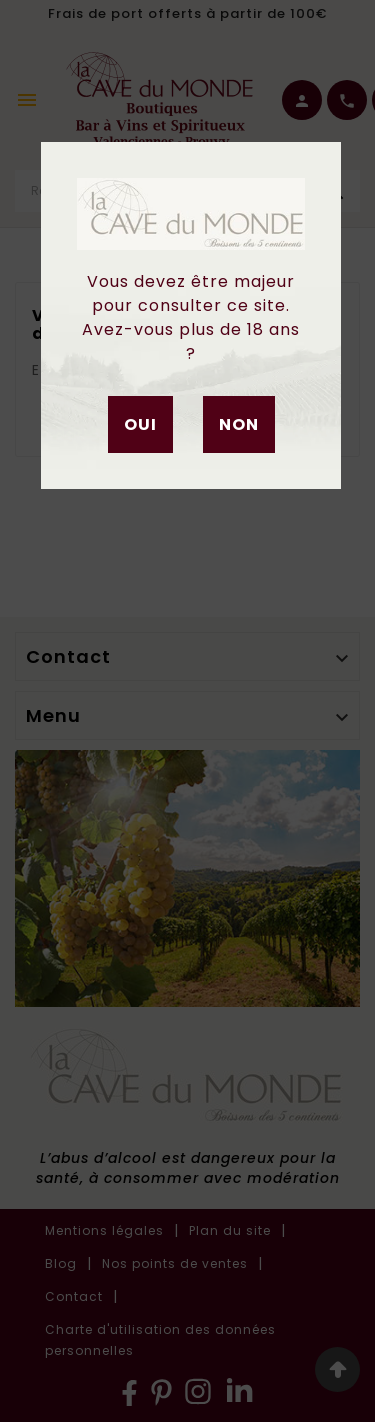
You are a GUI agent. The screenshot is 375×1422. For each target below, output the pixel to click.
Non (239, 424)
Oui (140, 424)
